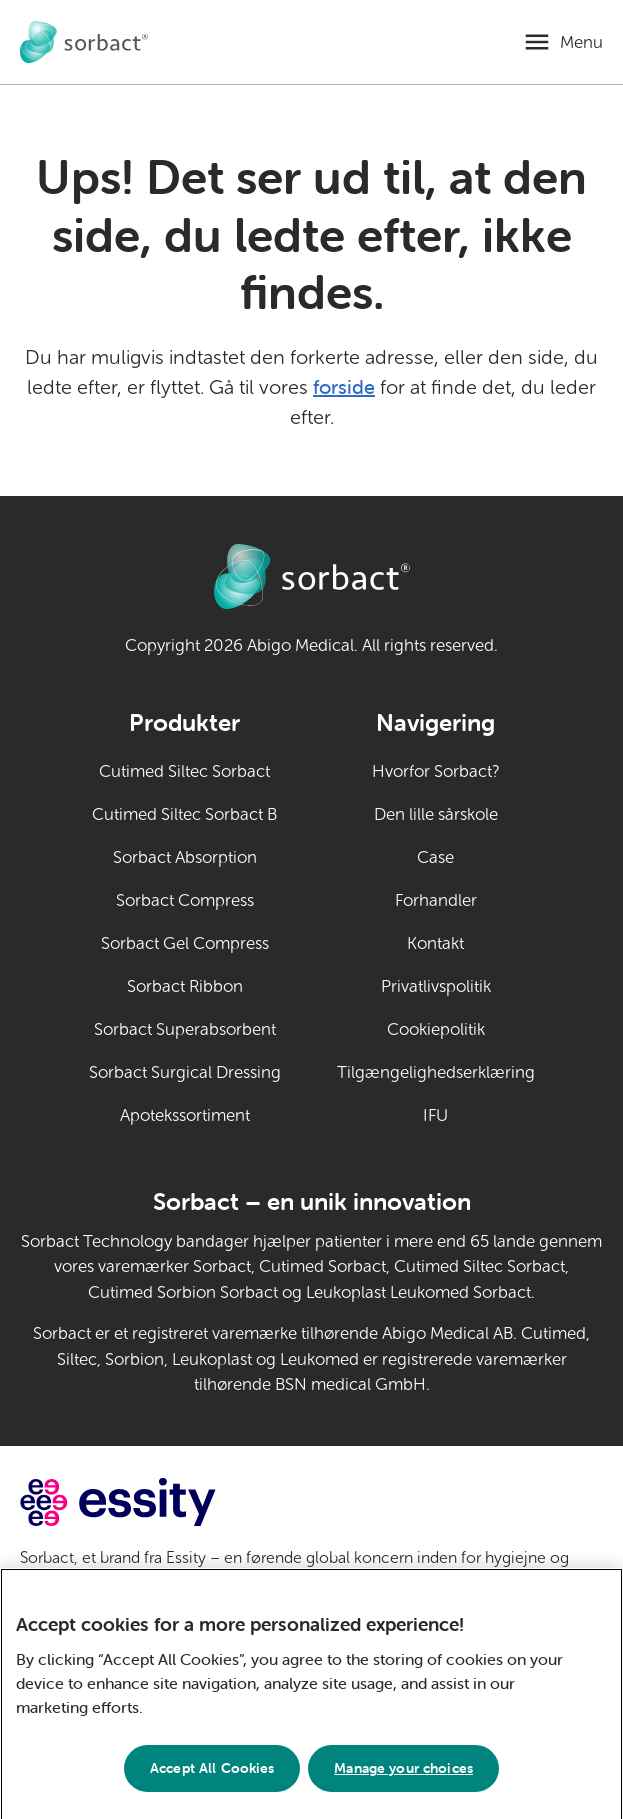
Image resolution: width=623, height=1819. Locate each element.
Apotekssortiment (185, 1115)
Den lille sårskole (436, 814)
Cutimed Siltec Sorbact (184, 771)
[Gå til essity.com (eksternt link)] (153, 1502)
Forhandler (436, 900)
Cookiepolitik (436, 1029)
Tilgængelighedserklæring (436, 1072)
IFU (479, 1114)
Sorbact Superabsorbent (185, 1029)
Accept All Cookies (212, 1774)
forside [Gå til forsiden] (344, 386)
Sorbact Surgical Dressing (185, 1072)
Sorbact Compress (185, 900)
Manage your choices (403, 1774)
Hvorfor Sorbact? (436, 771)
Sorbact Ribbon (185, 986)
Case (435, 857)
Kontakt (435, 943)
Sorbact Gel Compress (185, 943)
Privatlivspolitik (436, 986)
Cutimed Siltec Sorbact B (184, 814)
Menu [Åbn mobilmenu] (581, 42)
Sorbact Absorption (185, 857)
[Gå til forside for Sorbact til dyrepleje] (84, 42)
